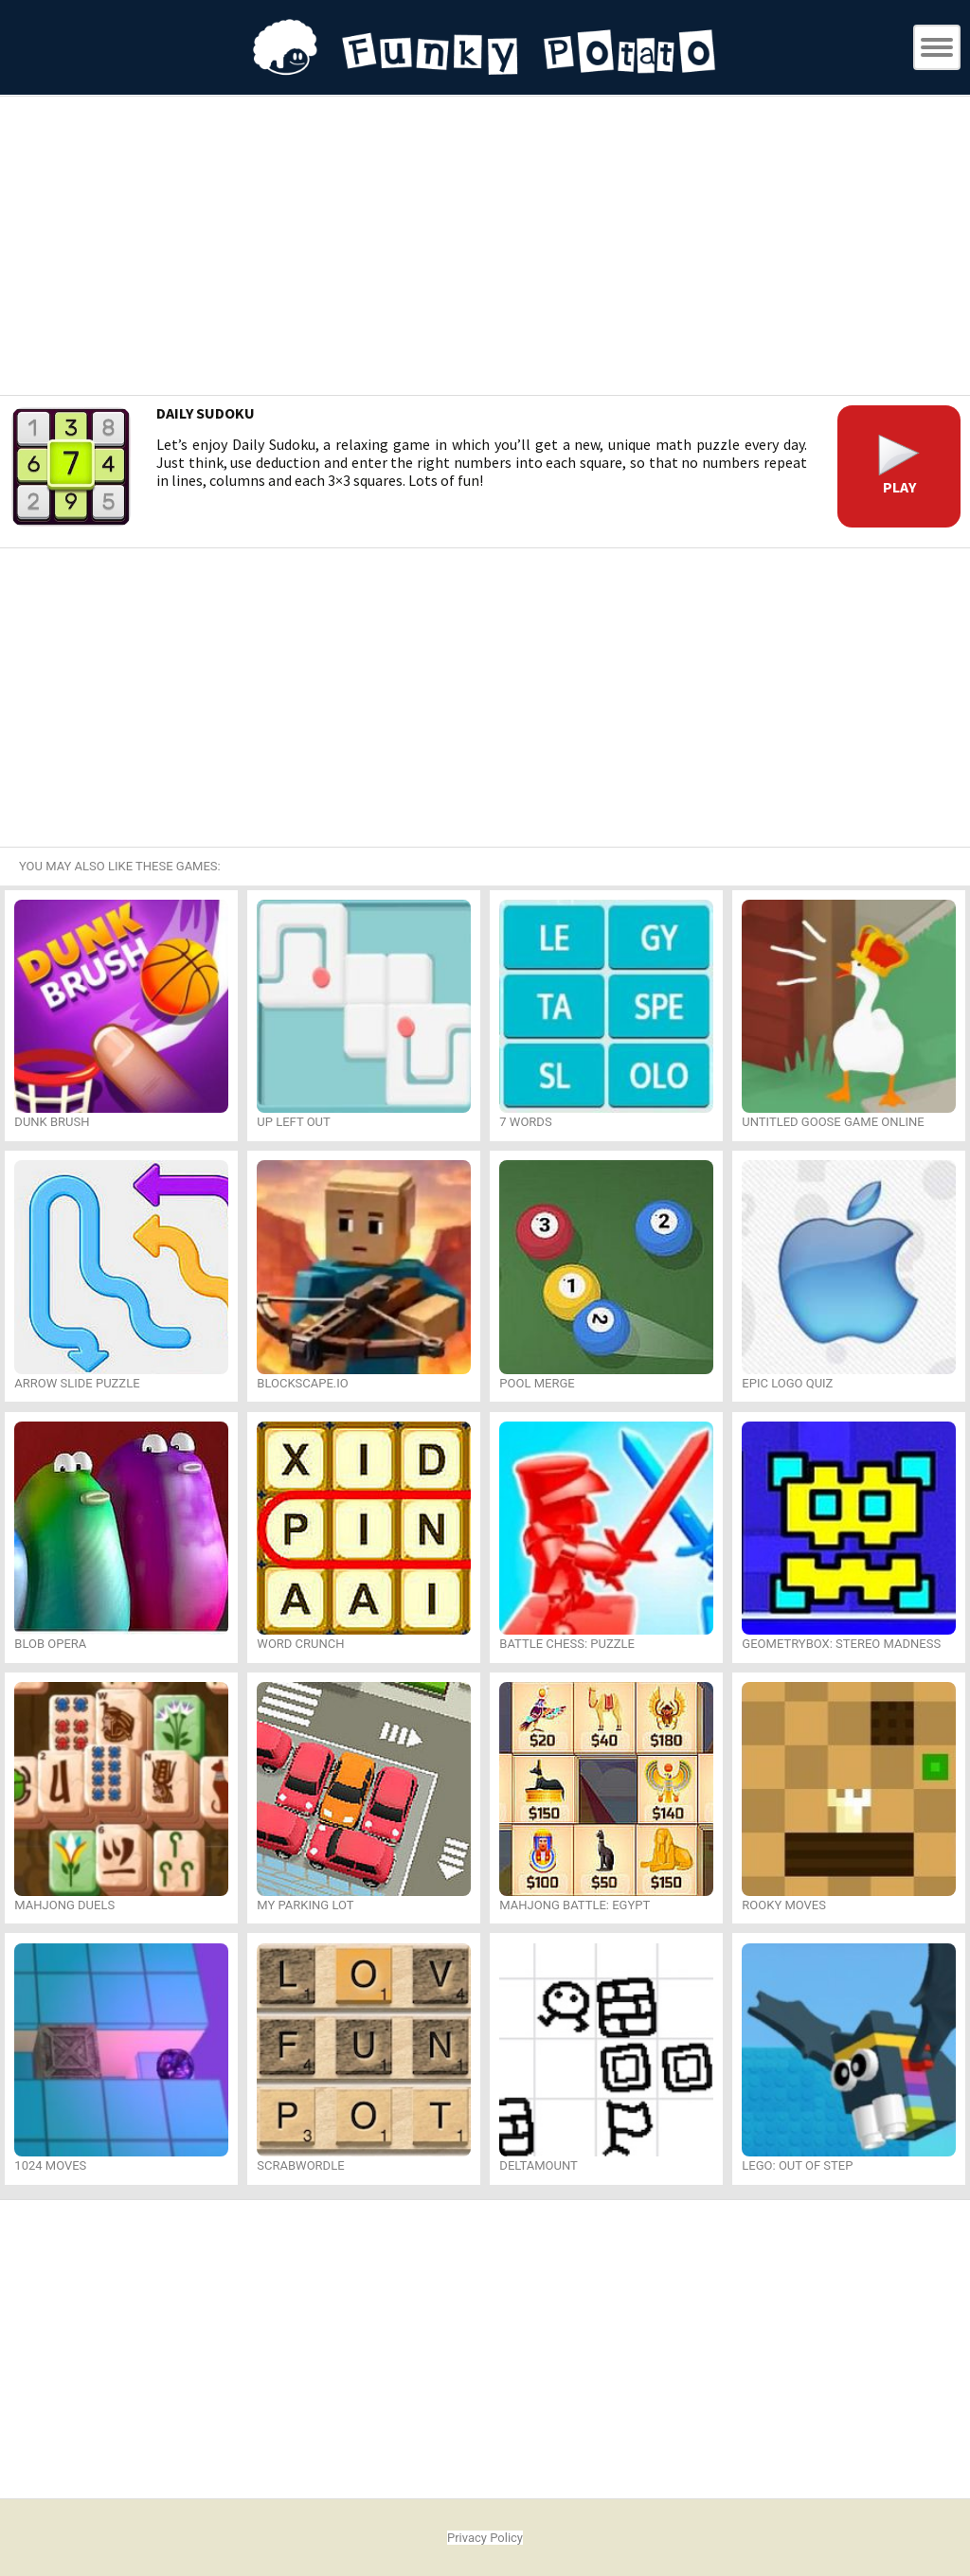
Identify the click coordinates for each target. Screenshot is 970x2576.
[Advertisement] (485, 248)
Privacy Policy (485, 2538)
